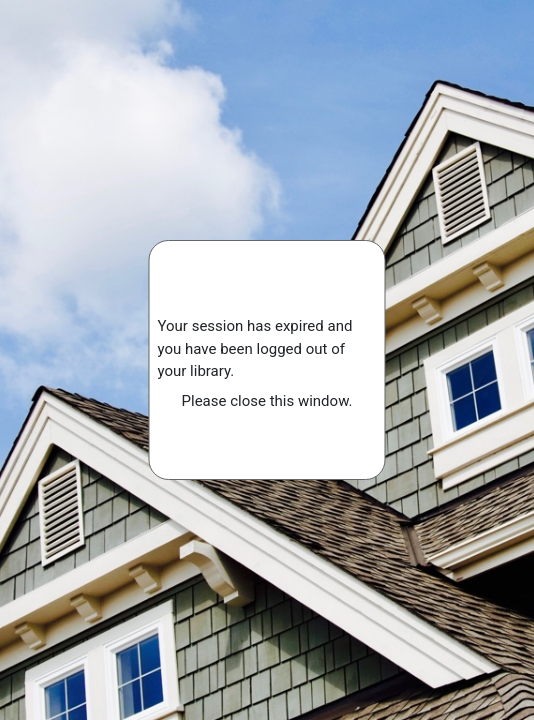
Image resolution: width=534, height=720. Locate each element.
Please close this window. (267, 401)
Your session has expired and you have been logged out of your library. (255, 348)
